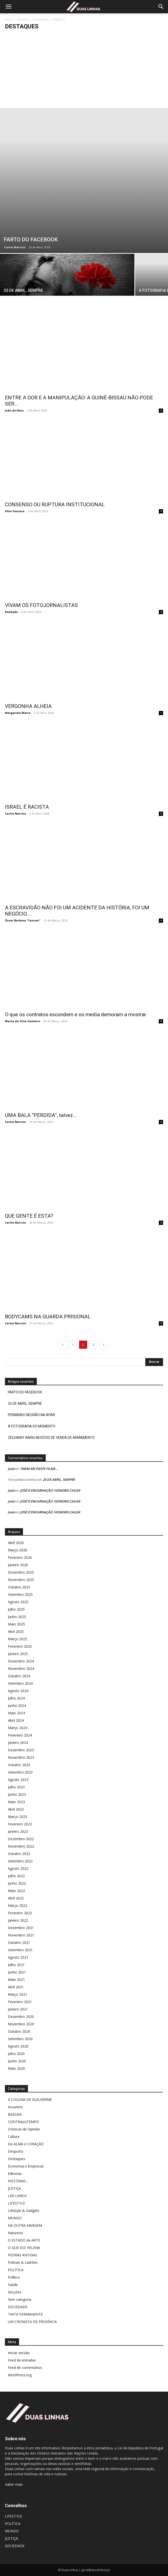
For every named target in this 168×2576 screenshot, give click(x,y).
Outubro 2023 (19, 1764)
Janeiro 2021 (18, 2009)
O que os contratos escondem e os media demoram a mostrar (75, 1014)
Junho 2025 (17, 1616)
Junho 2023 (17, 1794)
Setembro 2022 (20, 1861)
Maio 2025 (16, 1624)
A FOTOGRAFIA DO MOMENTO (31, 1426)
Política (14, 2277)
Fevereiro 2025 (20, 1646)
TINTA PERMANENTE (25, 2314)
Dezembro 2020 (21, 2016)
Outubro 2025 (19, 1587)
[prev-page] (63, 1345)
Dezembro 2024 (21, 1661)
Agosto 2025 (18, 1602)
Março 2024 (17, 1727)
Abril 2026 (16, 1542)
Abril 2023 (16, 1809)
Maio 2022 (16, 1890)
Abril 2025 (16, 1631)
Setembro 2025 (20, 1594)
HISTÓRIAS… (18, 2181)
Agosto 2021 (18, 1957)
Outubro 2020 (19, 2031)
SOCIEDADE (17, 2306)
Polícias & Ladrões (23, 2262)
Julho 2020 (16, 2053)
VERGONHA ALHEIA (28, 706)
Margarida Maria (17, 713)
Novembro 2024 (21, 1668)
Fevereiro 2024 (20, 1735)
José (11, 1468)
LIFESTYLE (16, 2203)
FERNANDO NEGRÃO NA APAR (31, 1415)
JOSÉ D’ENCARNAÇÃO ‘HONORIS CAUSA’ (50, 1490)
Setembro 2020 (20, 2038)
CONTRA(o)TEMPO (23, 2121)
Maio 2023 (16, 1801)
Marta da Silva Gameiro (22, 1021)
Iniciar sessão (19, 2352)
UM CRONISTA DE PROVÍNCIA (32, 2321)
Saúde (13, 2284)
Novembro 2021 (21, 1935)
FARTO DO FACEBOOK (25, 1392)
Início (8, 19)
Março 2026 (17, 1550)
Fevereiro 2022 (20, 1913)
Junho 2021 (17, 1972)
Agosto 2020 (18, 2046)
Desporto (15, 2151)
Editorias (15, 2173)
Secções (22, 19)
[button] (8, 6)
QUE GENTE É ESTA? (29, 1216)
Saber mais (14, 2484)
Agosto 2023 (18, 1779)
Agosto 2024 (18, 1690)
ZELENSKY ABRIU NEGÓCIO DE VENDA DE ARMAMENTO (51, 1438)
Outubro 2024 (19, 1676)
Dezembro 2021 (21, 1927)
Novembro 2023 (21, 1757)
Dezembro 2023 (21, 1750)
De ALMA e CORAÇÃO (26, 2144)
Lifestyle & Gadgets (23, 2210)
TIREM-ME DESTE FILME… (39, 1468)
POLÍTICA (15, 2269)
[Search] (161, 6)
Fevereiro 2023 (20, 1824)
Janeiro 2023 (18, 1831)
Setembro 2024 (20, 1683)
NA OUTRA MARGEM (25, 2225)
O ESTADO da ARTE (24, 2240)
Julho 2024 (16, 1698)
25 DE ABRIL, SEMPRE (25, 1403)
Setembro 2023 (20, 1772)
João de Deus (14, 410)
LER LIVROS (17, 2195)
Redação (11, 612)
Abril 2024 (16, 1720)
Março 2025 (17, 1639)
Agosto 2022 (18, 1868)
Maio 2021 (16, 1979)
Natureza (15, 2232)
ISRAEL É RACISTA (27, 807)
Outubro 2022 (19, 1853)
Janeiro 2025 (18, 1653)
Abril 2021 (16, 1987)
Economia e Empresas (26, 2166)
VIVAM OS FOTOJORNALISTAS (41, 605)
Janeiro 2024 (18, 1742)
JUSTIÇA (14, 2188)
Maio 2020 (16, 2068)
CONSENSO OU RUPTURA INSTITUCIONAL (55, 504)
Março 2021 (17, 1994)
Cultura (13, 2136)
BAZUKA (15, 2114)
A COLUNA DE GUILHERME (30, 2099)
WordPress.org (20, 2375)
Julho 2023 (16, 1787)
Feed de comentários (25, 2367)
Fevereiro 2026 (20, 1557)
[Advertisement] (84, 70)
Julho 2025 (16, 1609)
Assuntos (15, 2107)
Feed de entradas (22, 2360)
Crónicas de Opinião (24, 2129)
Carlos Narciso (14, 247)
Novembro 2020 (21, 2024)
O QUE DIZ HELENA (24, 2247)
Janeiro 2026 (18, 1564)
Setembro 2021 (20, 1950)
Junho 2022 (17, 1883)
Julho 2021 (16, 1964)
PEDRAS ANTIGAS (22, 2255)
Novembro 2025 (21, 1579)
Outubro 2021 (19, 1942)
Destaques (40, 19)
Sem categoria (19, 2299)
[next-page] (103, 1345)
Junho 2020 (17, 2061)
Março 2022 (17, 1905)
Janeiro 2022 (18, 1920)
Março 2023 (17, 1816)
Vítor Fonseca (14, 511)
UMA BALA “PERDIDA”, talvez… (40, 1115)
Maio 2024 (16, 1713)
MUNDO (15, 2218)
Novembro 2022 (21, 1846)
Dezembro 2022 (21, 1838)
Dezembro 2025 (21, 1572)
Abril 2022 (16, 1898)
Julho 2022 (16, 1875)
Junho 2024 (17, 1705)
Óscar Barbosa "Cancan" (22, 920)
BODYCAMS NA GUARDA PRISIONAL (48, 1317)
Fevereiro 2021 (20, 2001)
